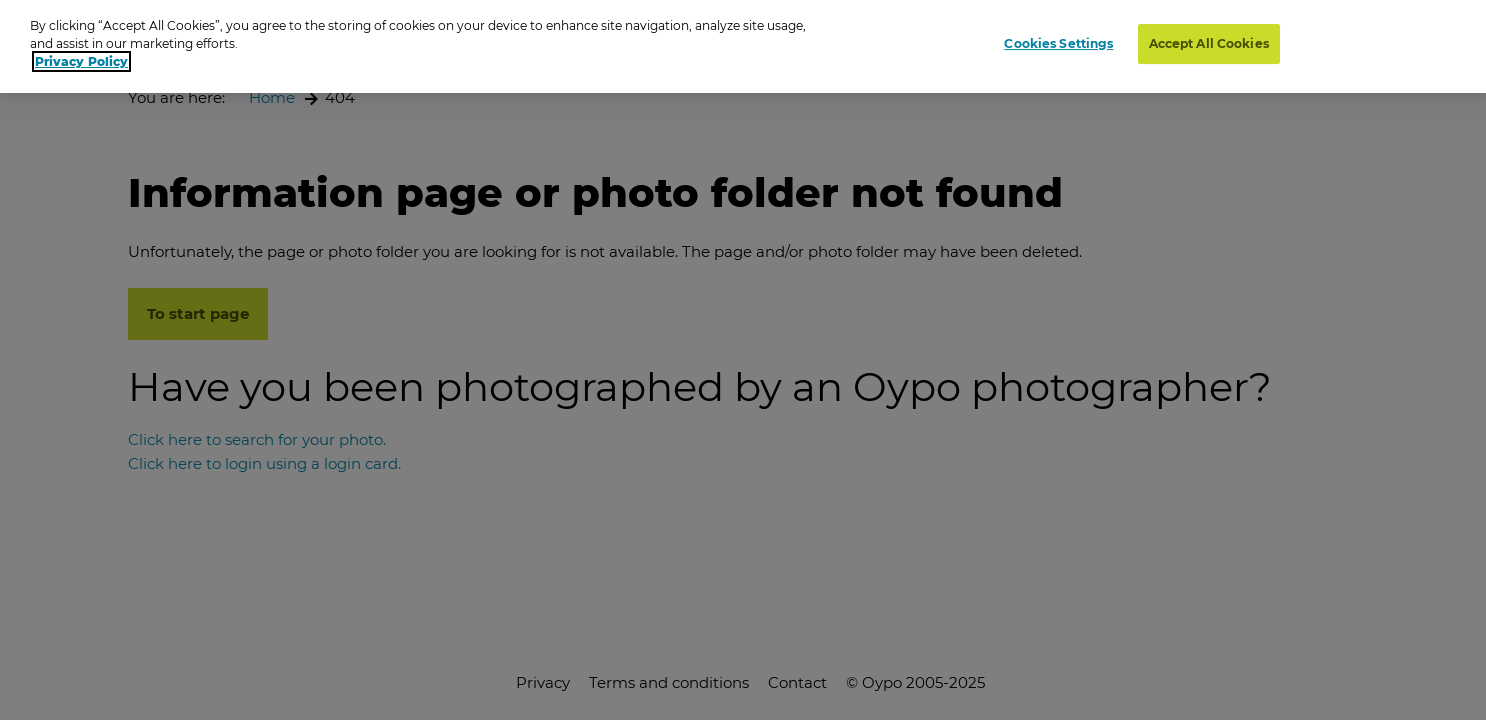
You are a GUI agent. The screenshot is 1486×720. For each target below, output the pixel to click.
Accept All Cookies (1209, 39)
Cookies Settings (1058, 39)
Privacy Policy (81, 57)
